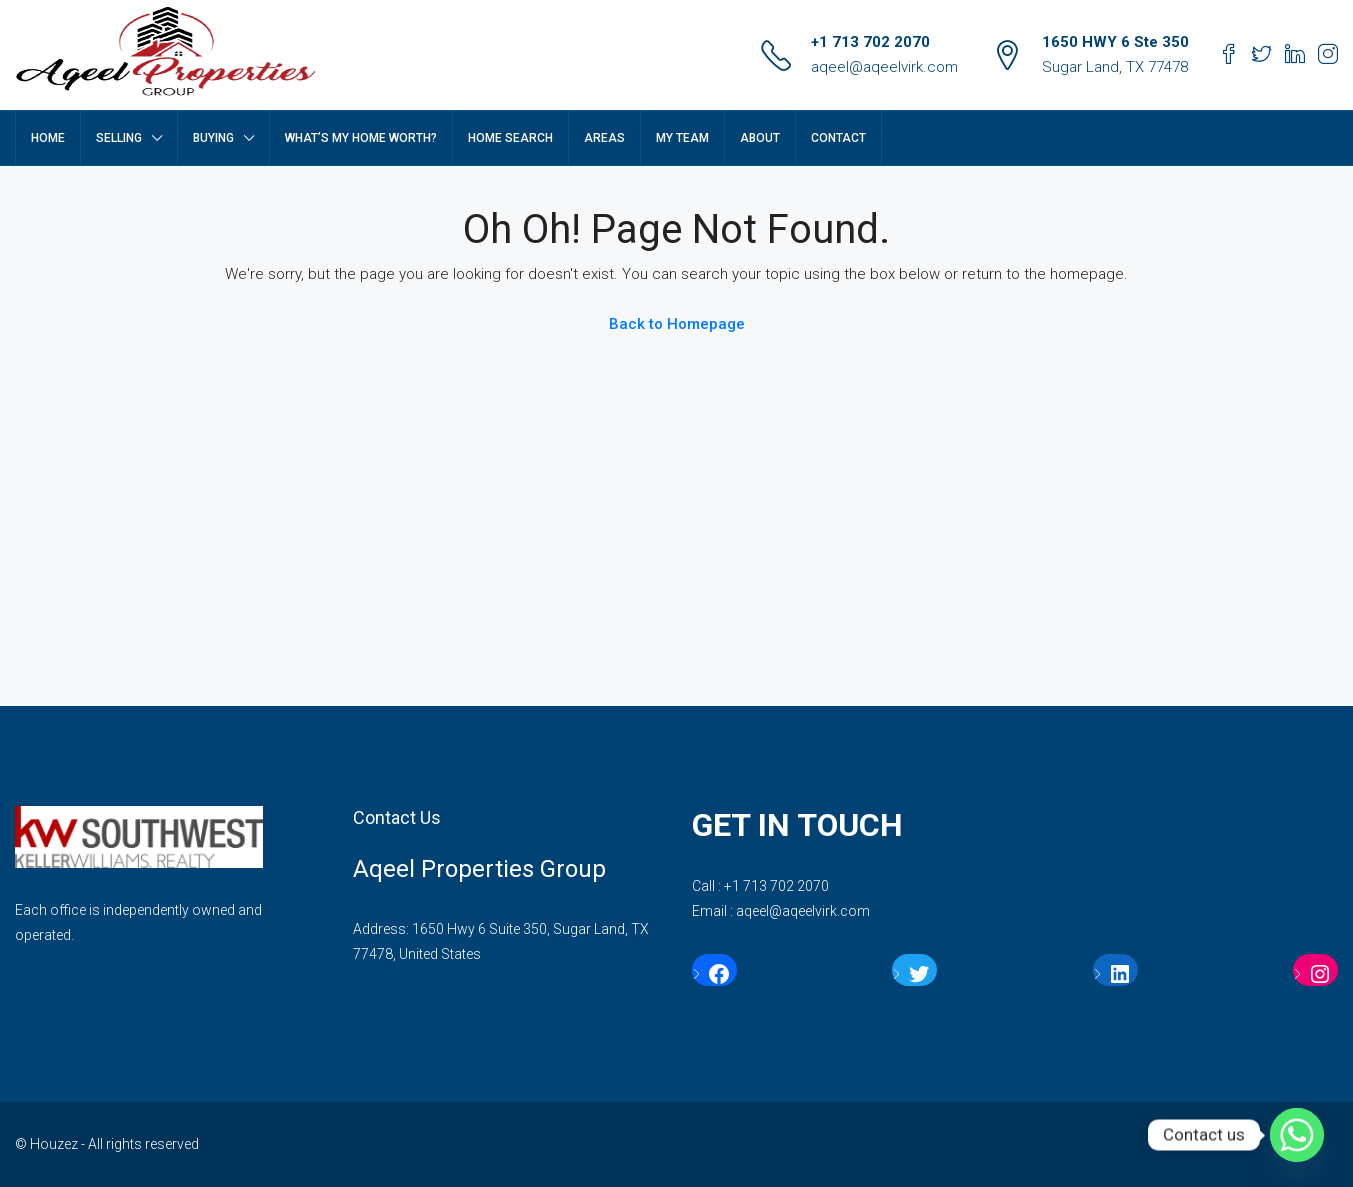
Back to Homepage (677, 324)
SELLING (119, 138)
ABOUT (760, 138)
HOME (48, 138)
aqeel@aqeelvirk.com (884, 67)
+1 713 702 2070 (870, 42)
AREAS (604, 138)
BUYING (213, 138)
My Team (682, 138)
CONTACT (838, 138)
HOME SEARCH (510, 138)
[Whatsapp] (1297, 1135)
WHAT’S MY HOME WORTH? (361, 138)
